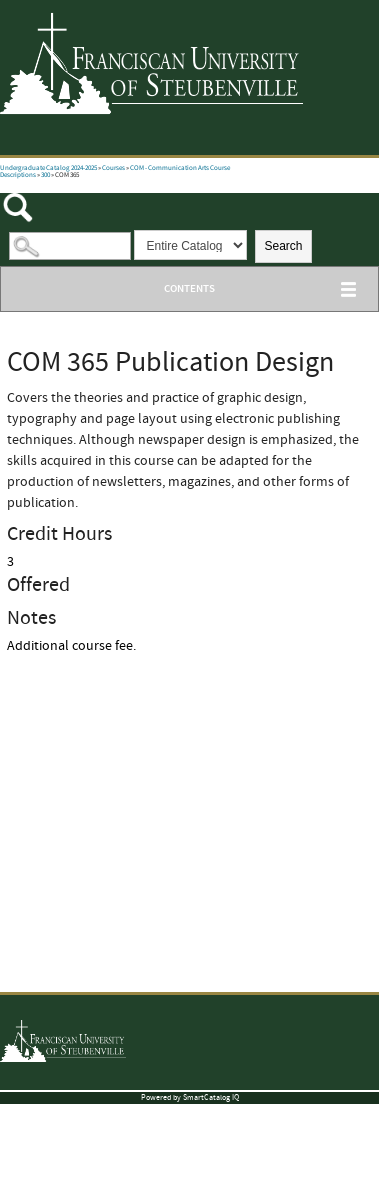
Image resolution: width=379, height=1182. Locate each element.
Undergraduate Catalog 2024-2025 (48, 168)
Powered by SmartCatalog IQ (190, 1097)
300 (45, 175)
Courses (113, 168)
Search (283, 246)
